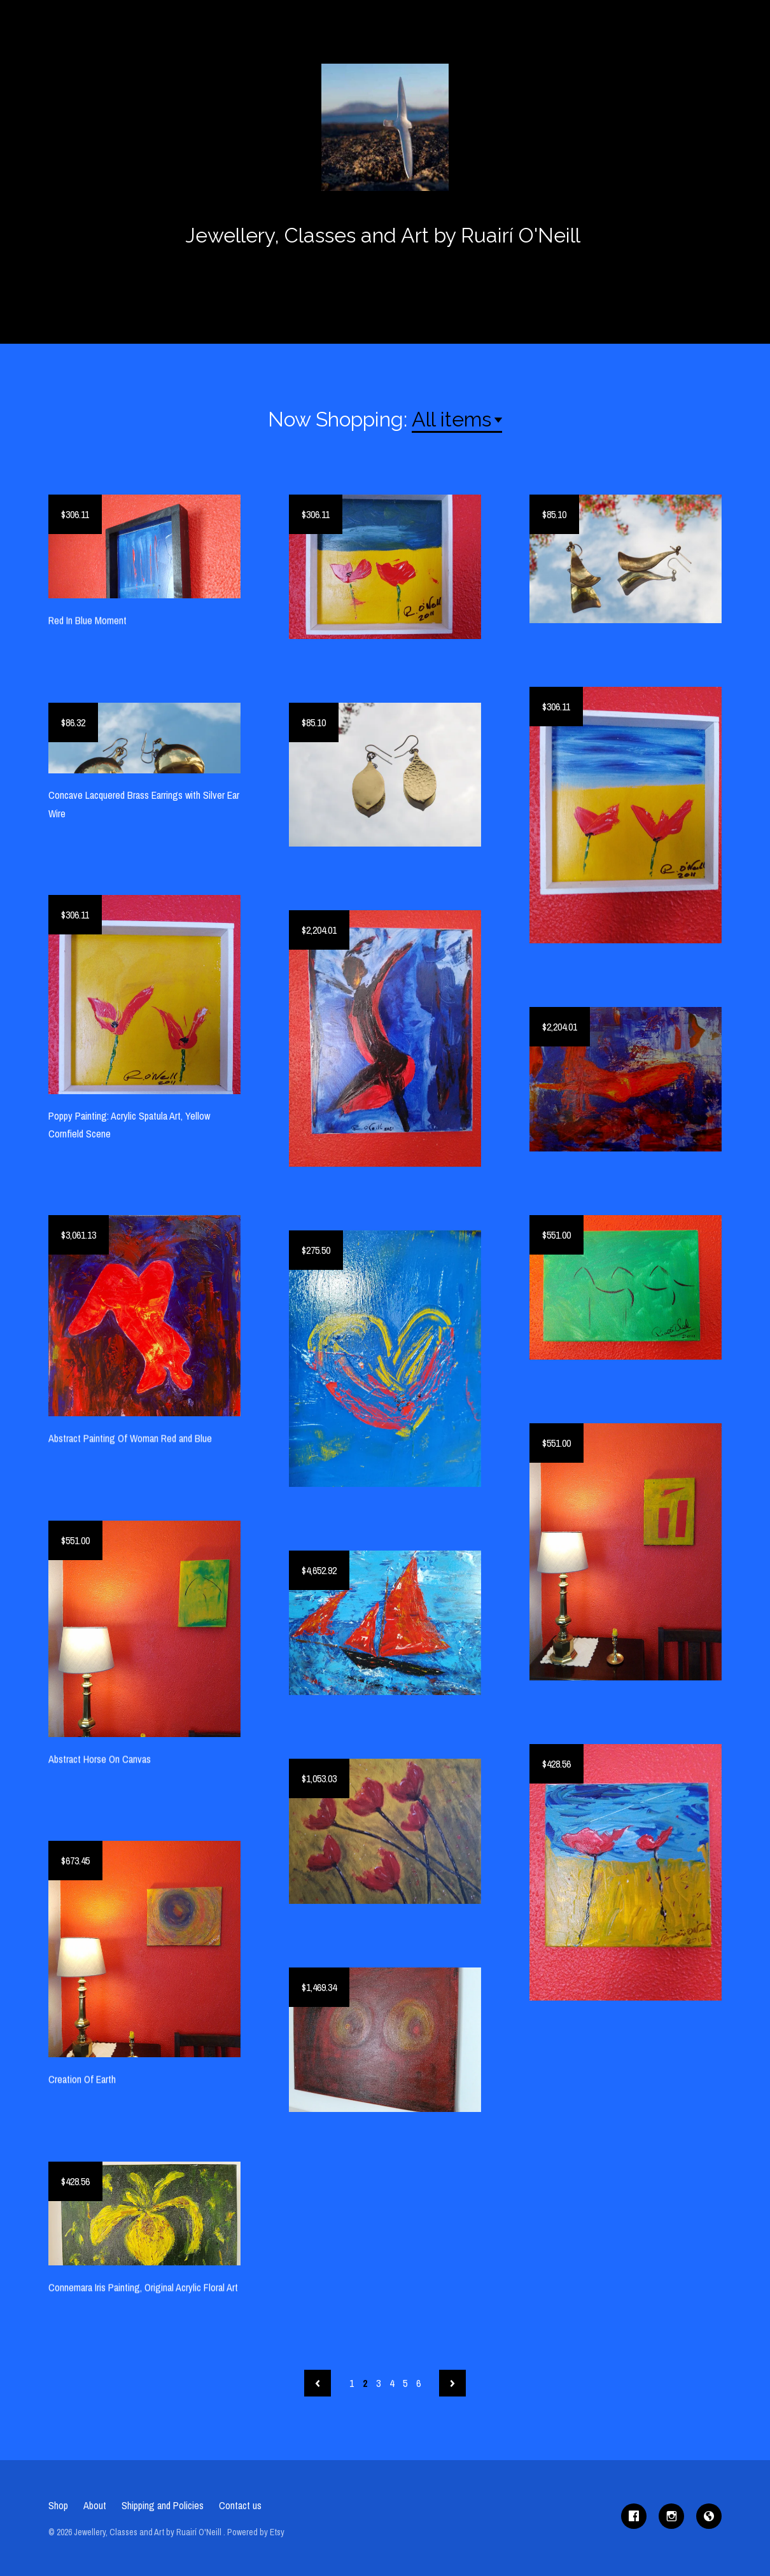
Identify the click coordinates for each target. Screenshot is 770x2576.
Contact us (240, 2505)
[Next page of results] (452, 2383)
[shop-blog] (709, 2516)
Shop (58, 2505)
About (94, 2505)
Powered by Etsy (255, 2532)
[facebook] (634, 2516)
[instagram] (671, 2516)
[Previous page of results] (317, 2383)
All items (451, 419)
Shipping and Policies (163, 2505)
